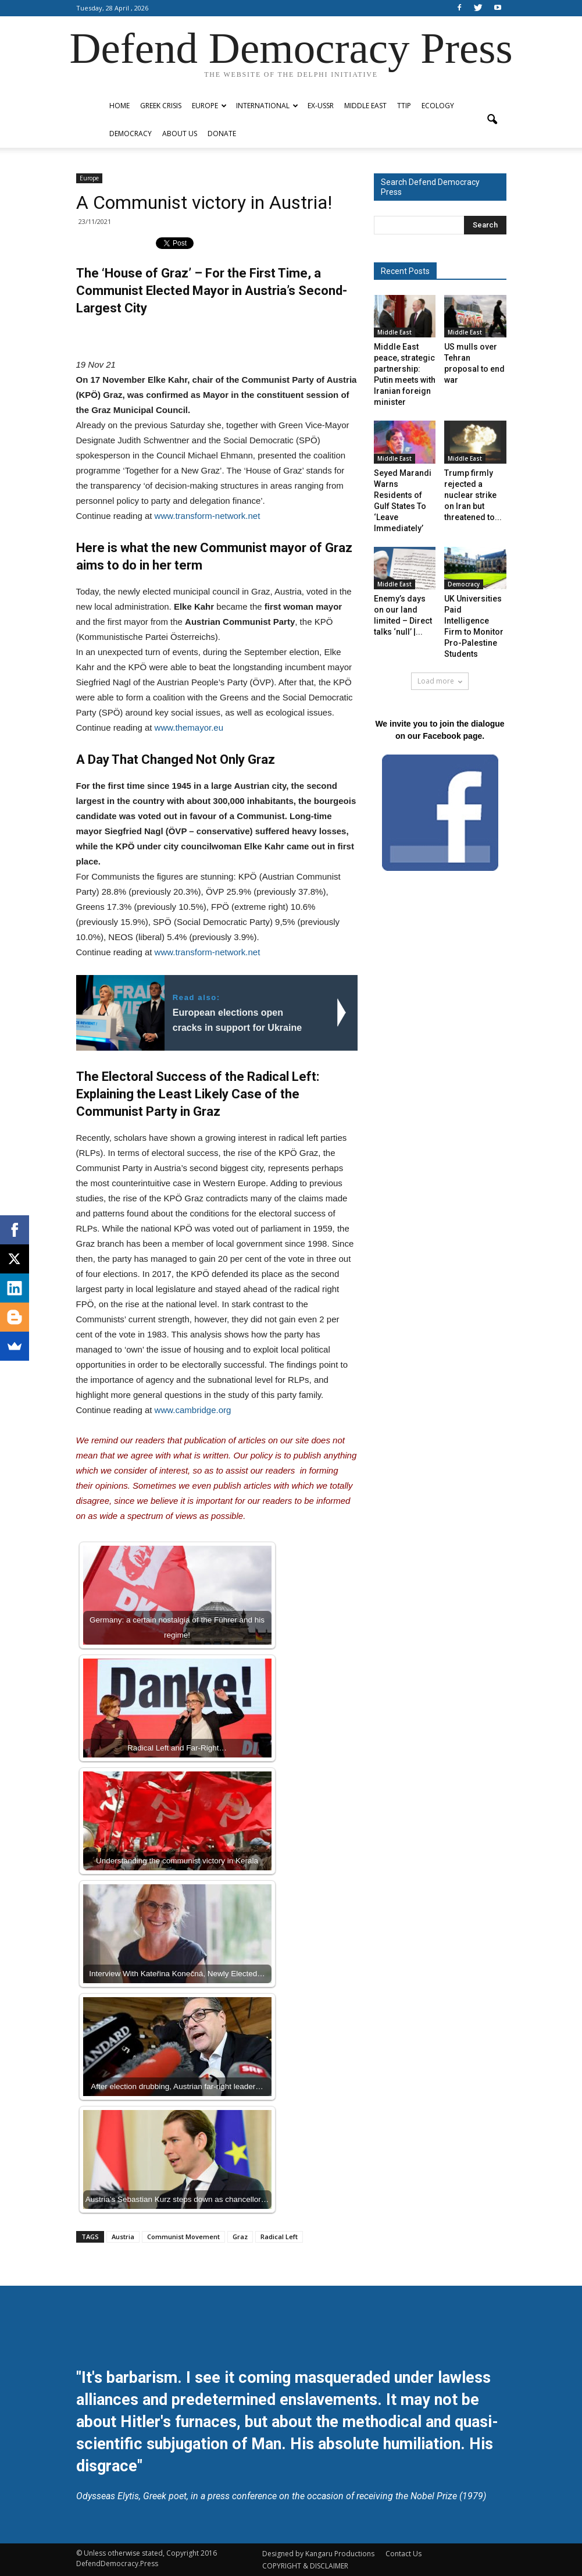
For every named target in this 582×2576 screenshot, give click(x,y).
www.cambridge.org (193, 1410)
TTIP (404, 106)
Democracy (130, 133)
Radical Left (279, 2236)
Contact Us (403, 2554)
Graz (240, 2236)
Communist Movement (183, 2236)
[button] (492, 120)
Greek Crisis (160, 106)
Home (119, 106)
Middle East (365, 106)
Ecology (438, 106)
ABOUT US (179, 133)
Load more (439, 681)
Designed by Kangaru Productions (318, 2554)
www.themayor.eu (189, 727)
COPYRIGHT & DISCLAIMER (305, 2566)
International (267, 106)
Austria (123, 2236)
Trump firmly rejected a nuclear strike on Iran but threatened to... (473, 495)
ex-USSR (321, 106)
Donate (222, 133)
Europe (209, 106)
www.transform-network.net (207, 516)
